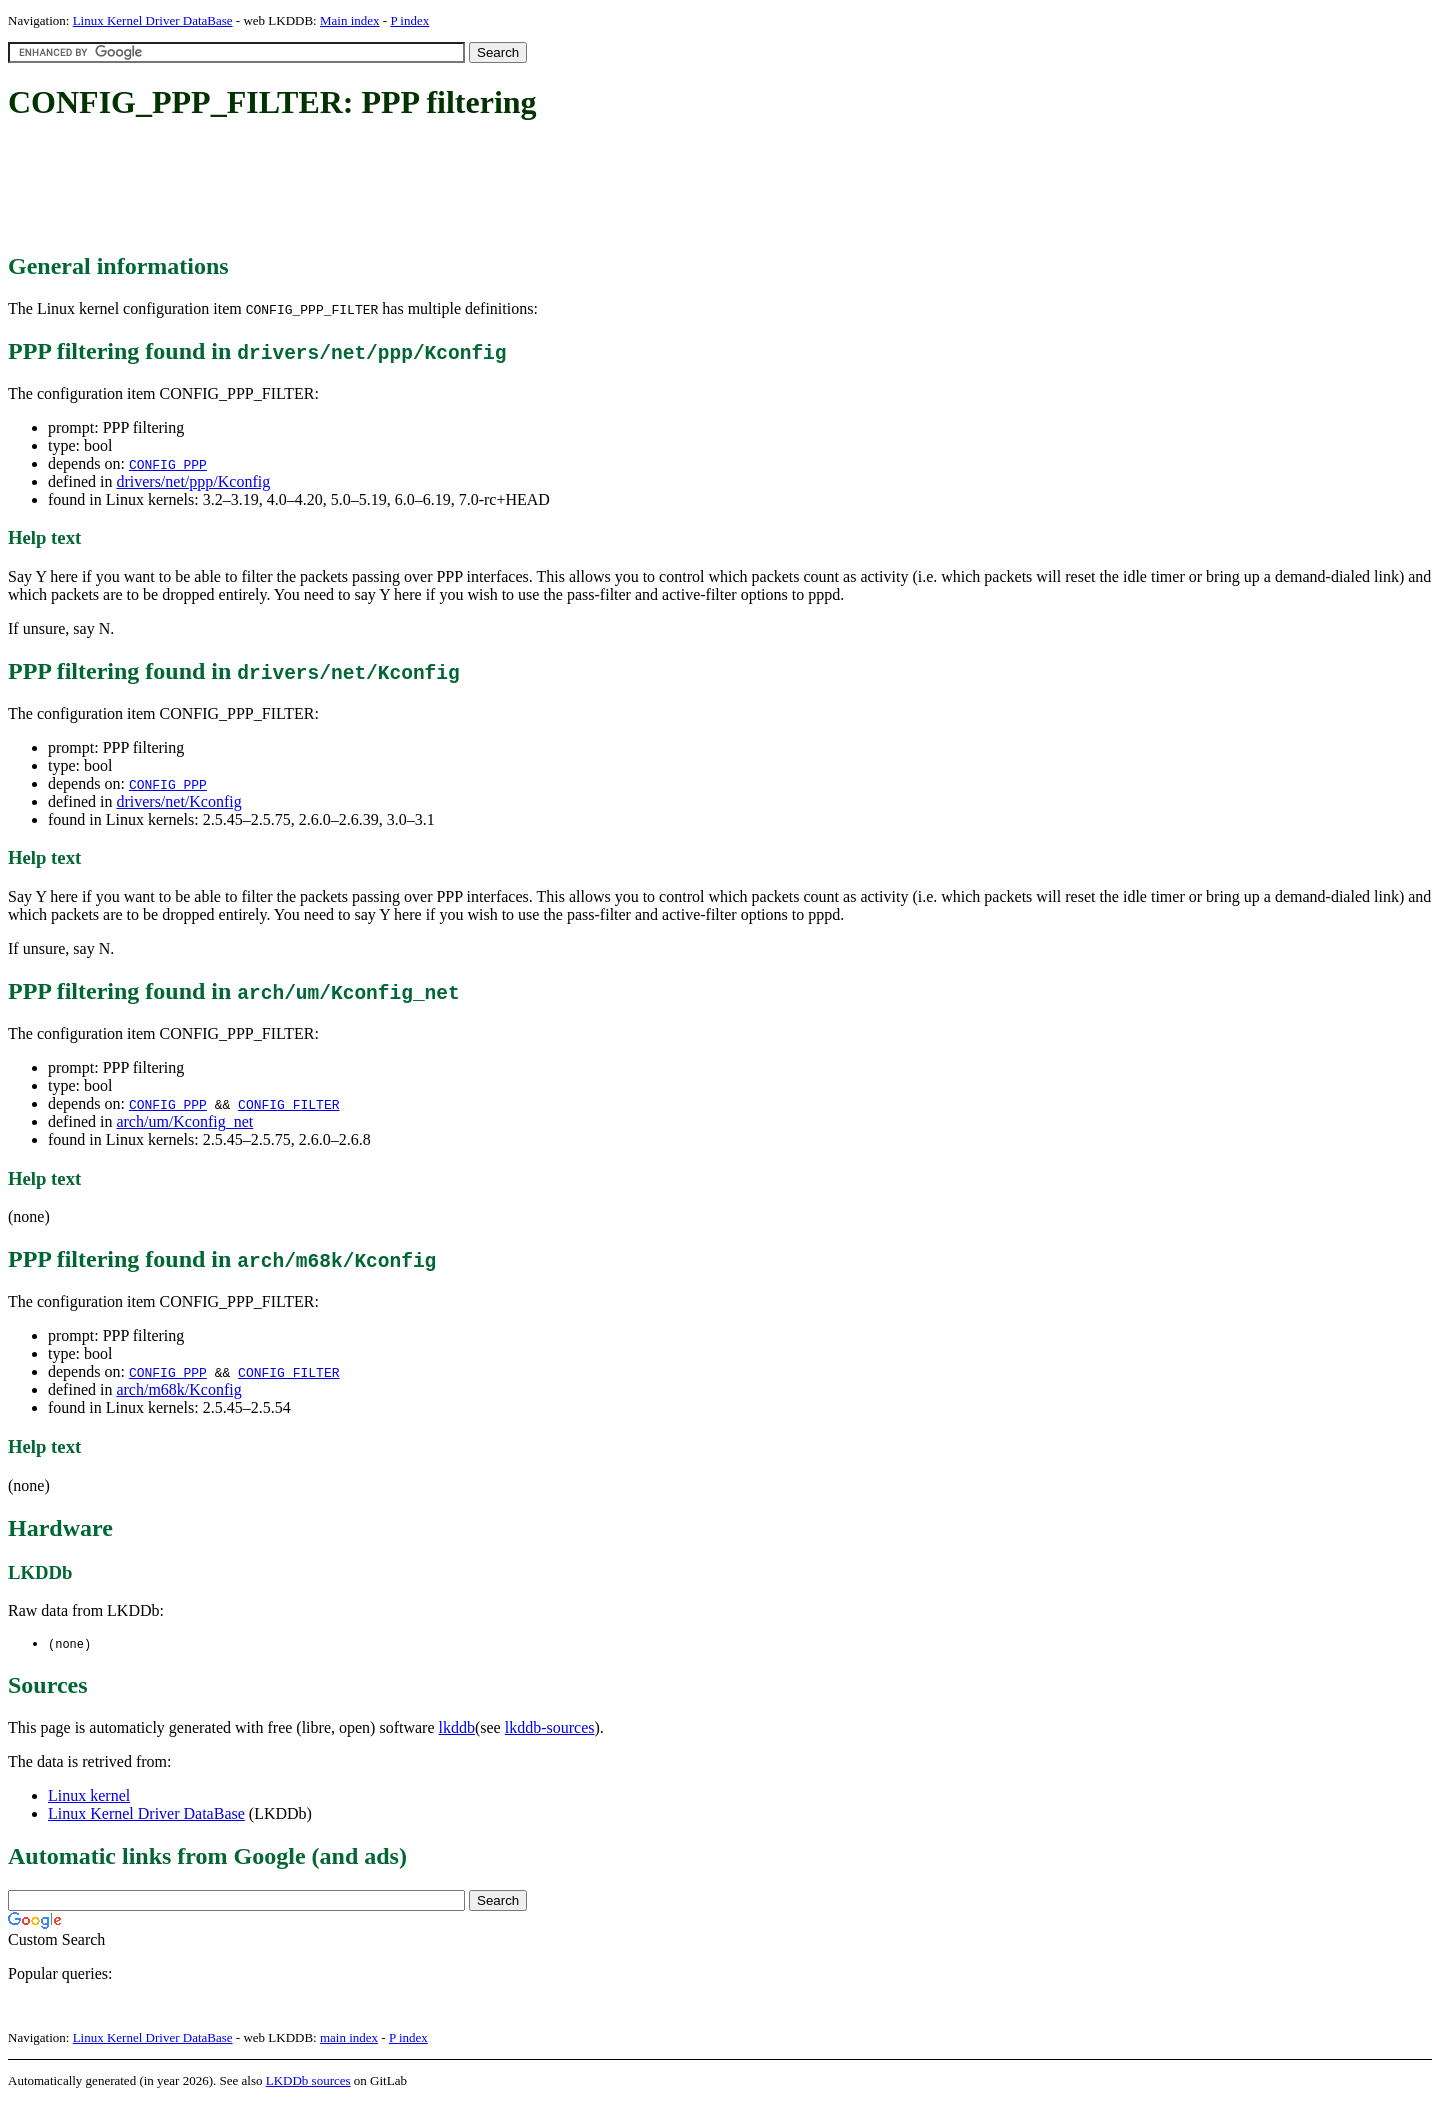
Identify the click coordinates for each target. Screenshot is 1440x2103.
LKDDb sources (308, 2081)
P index (409, 20)
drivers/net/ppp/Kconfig (193, 481)
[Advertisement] (372, 188)
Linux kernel (89, 1796)
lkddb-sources (550, 1728)
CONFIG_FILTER (288, 1104)
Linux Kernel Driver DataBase (153, 20)
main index (349, 2038)
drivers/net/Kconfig (178, 801)
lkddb (457, 1728)
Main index (350, 20)
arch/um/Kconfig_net (184, 1121)
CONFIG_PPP (168, 464)
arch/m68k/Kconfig (178, 1389)
